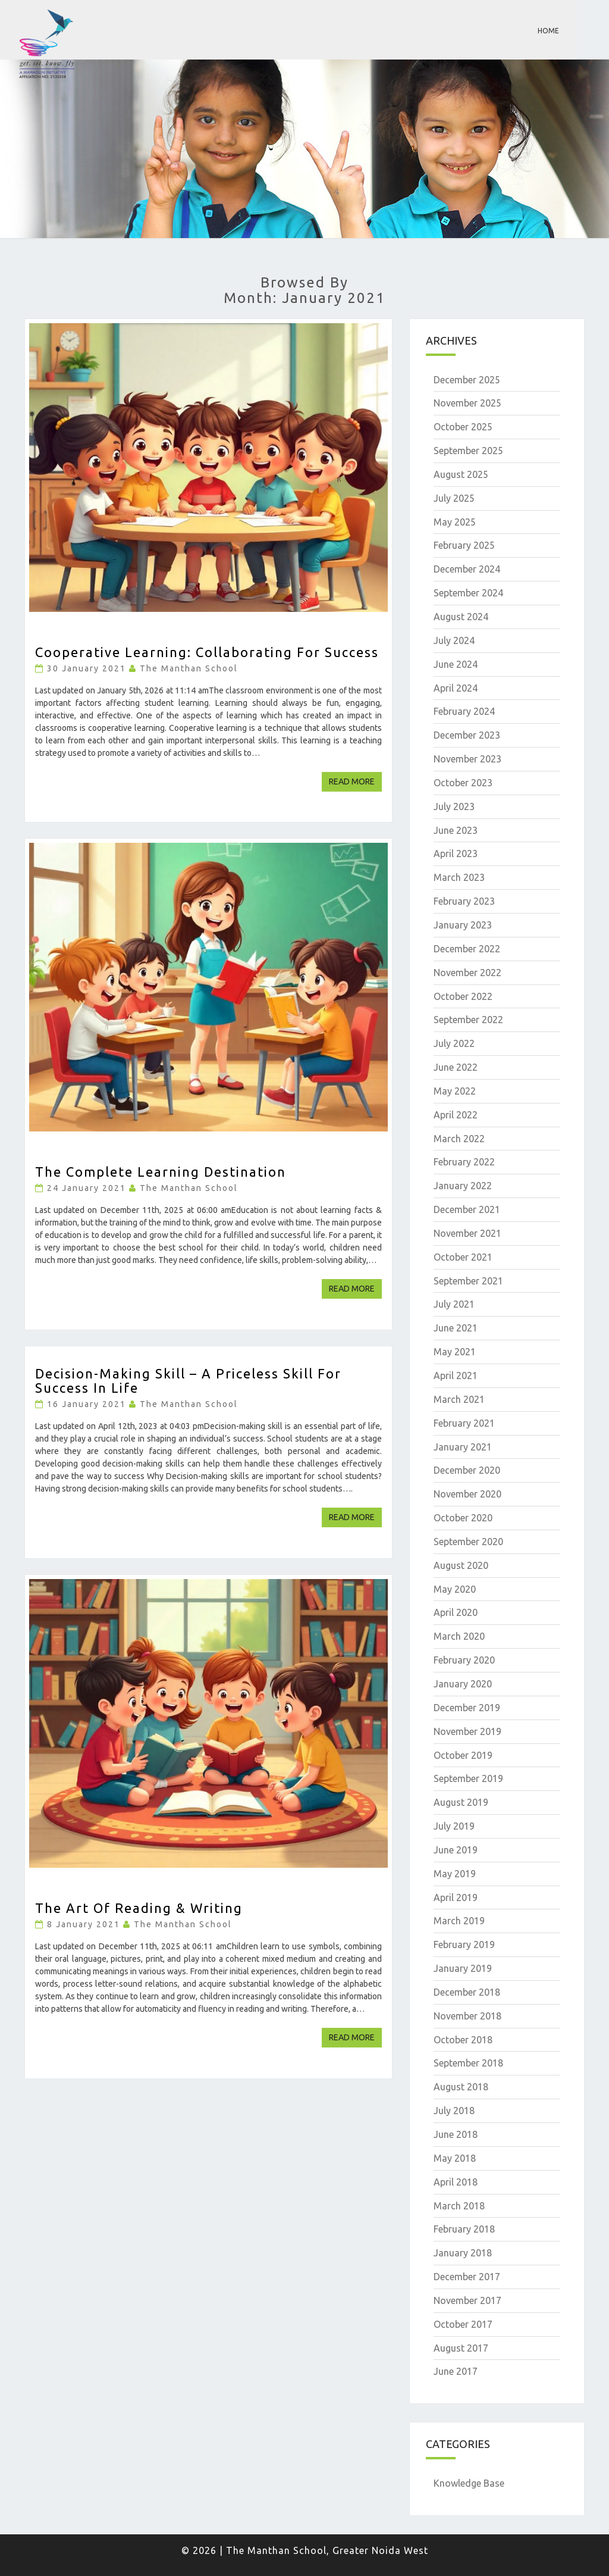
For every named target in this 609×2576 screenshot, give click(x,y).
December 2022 (467, 948)
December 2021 (467, 1209)
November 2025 (467, 403)
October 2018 (463, 2039)
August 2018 (461, 2086)
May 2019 (455, 1873)
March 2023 (459, 877)
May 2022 (455, 1091)
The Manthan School (189, 668)
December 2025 (467, 379)
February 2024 (464, 711)
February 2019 (464, 1944)
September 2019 (468, 1778)
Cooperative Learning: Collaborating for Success (207, 652)
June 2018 (456, 2134)
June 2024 (456, 664)
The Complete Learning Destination (160, 1171)
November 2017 (467, 2300)
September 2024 (468, 592)
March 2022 (459, 1138)
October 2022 (463, 996)
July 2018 (454, 2110)
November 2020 (467, 1494)
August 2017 (461, 2348)
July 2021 (454, 1304)
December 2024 (467, 569)
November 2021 (467, 1233)
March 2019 (459, 1920)
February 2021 (464, 1423)
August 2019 (461, 1802)
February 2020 (464, 1660)
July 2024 (454, 640)
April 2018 (456, 2182)
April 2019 (456, 1897)
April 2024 (456, 688)
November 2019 (467, 1731)
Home (548, 31)
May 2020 (455, 1589)
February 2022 (464, 1161)
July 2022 (454, 1043)
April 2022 (456, 1114)
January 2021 (463, 1447)
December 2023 (467, 735)
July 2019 (454, 1826)
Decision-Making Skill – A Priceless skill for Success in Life (188, 1380)
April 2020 (456, 1612)
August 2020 (461, 1565)
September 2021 (468, 1281)
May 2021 (455, 1351)
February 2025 (464, 545)
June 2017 (456, 2371)
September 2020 (468, 1541)
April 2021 (456, 1375)
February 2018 (464, 2229)
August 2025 (461, 474)
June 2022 (456, 1067)
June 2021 (456, 1328)
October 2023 (463, 782)
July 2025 (454, 498)
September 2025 (468, 450)
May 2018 (455, 2158)
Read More (355, 780)
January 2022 (463, 1185)
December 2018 (467, 1992)
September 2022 (468, 1019)
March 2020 (459, 1636)
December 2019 (467, 1707)
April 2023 (456, 853)
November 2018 (467, 2016)
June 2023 (456, 830)
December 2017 (467, 2276)
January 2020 (463, 1683)
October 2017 (463, 2324)
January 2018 (463, 2252)
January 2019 (463, 1968)
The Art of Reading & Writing (139, 1907)
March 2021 (459, 1399)
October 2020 (463, 1517)
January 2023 (463, 925)
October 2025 (463, 426)
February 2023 (464, 901)
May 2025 (455, 522)
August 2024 (461, 616)
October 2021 (463, 1257)
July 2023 (454, 806)
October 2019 (463, 1755)
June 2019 (456, 1850)
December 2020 (467, 1470)
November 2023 (467, 759)
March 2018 (459, 2205)
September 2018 (468, 2063)
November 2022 (467, 972)
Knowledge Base (469, 2483)
